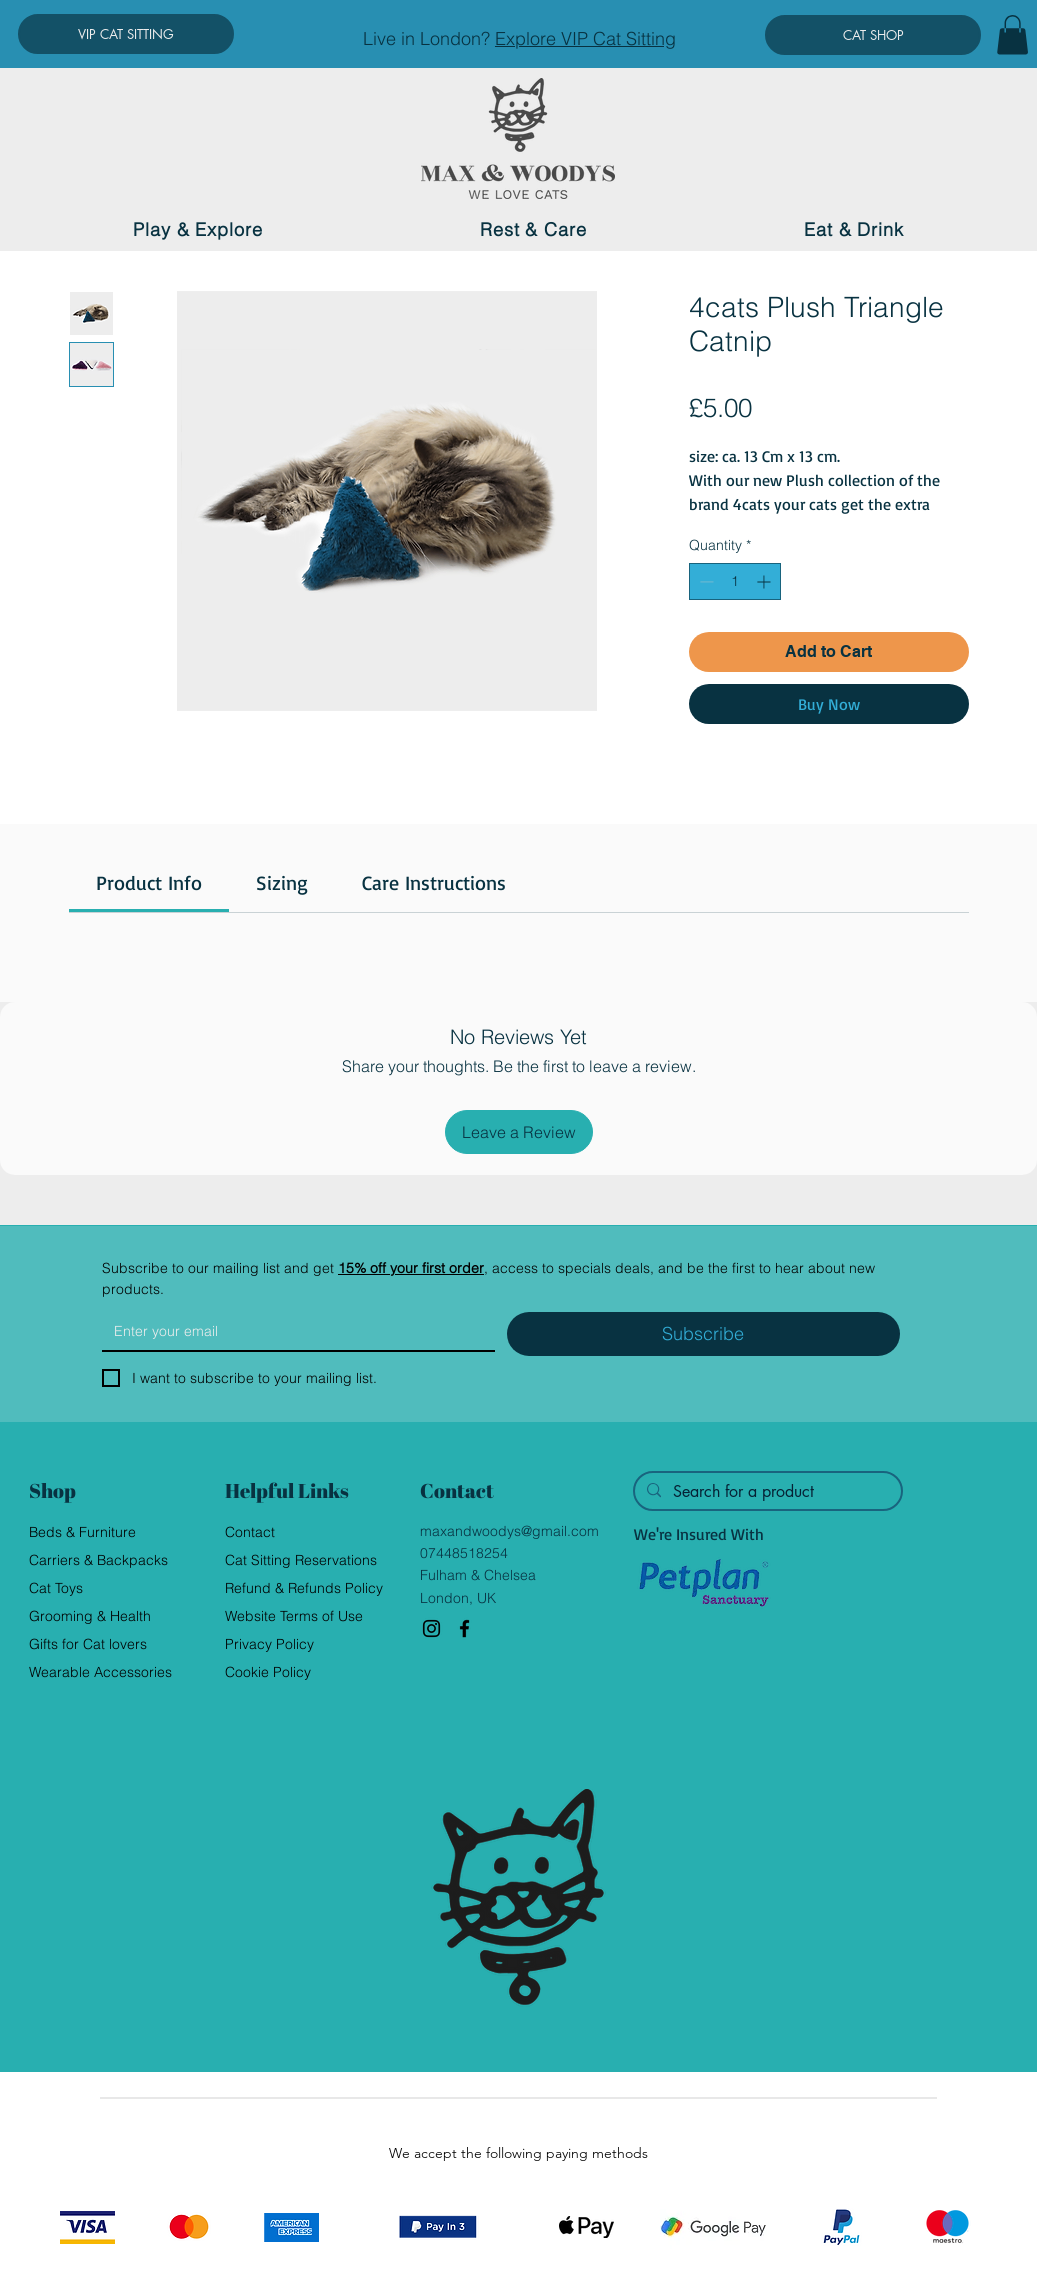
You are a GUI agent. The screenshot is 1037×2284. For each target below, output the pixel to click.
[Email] (292, 1331)
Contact (250, 1532)
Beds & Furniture (82, 1532)
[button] (1012, 34)
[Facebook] (464, 1628)
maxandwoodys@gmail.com (509, 1531)
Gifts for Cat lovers (88, 1644)
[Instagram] (431, 1628)
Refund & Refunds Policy (304, 1588)
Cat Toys (56, 1588)
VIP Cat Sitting (618, 38)
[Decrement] (704, 581)
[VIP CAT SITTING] (126, 34)
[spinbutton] (735, 581)
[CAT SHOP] (873, 35)
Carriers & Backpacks (98, 1560)
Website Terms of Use (294, 1616)
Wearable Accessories (100, 1672)
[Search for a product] (766, 1492)
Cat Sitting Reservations (301, 1560)
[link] (149, 882)
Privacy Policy (269, 1644)
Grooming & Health (90, 1616)
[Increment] (765, 581)
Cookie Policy (268, 1672)
